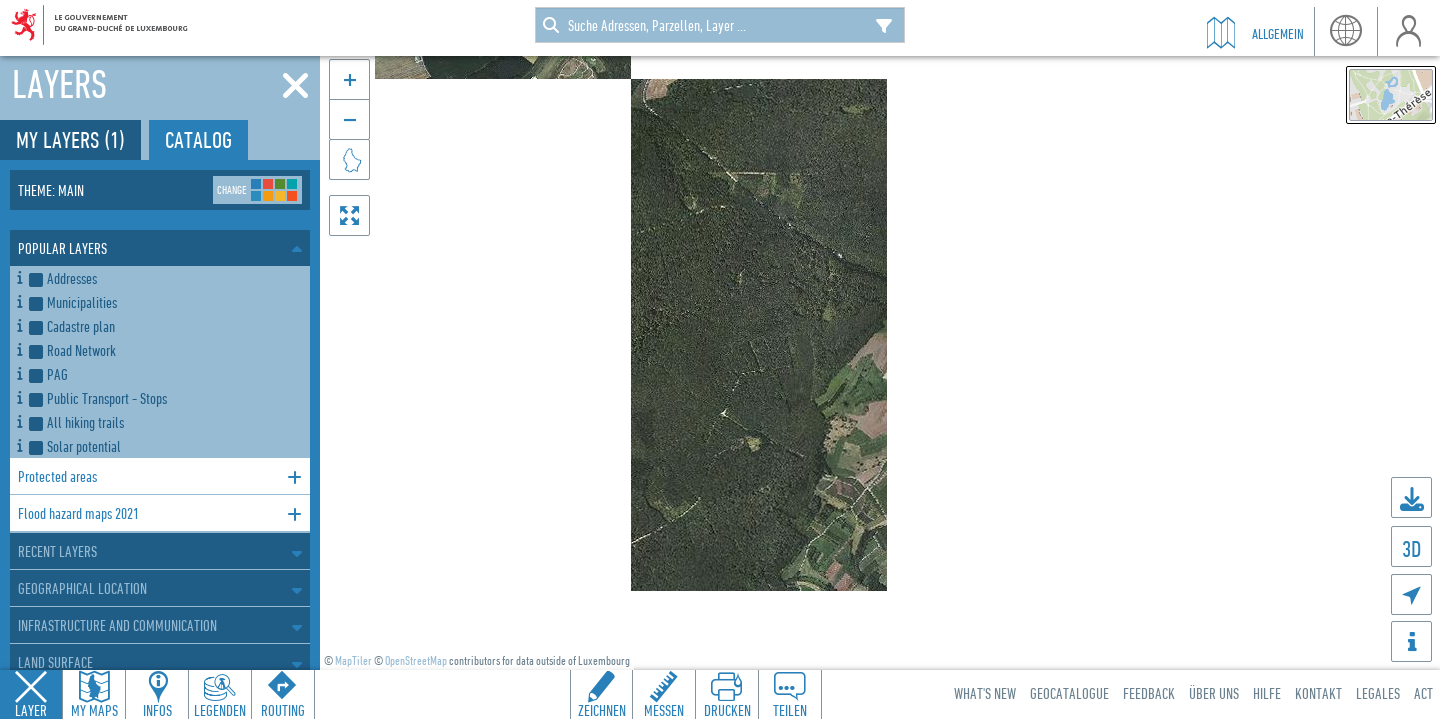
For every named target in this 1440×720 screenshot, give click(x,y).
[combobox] (720, 25)
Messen (664, 710)
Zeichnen (602, 710)
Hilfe (1267, 693)
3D (1411, 548)
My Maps (94, 710)
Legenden (220, 710)
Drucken (727, 710)
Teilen (790, 710)
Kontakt (1318, 693)
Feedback (1149, 693)
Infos (157, 710)
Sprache (1345, 31)
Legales (1378, 693)
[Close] (295, 86)
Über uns (1214, 693)
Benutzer (1408, 31)
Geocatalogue (1069, 693)
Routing (283, 710)
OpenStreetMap (416, 660)
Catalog (198, 139)
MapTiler (353, 660)
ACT (1423, 693)
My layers (70, 139)
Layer (31, 710)
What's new (985, 693)
